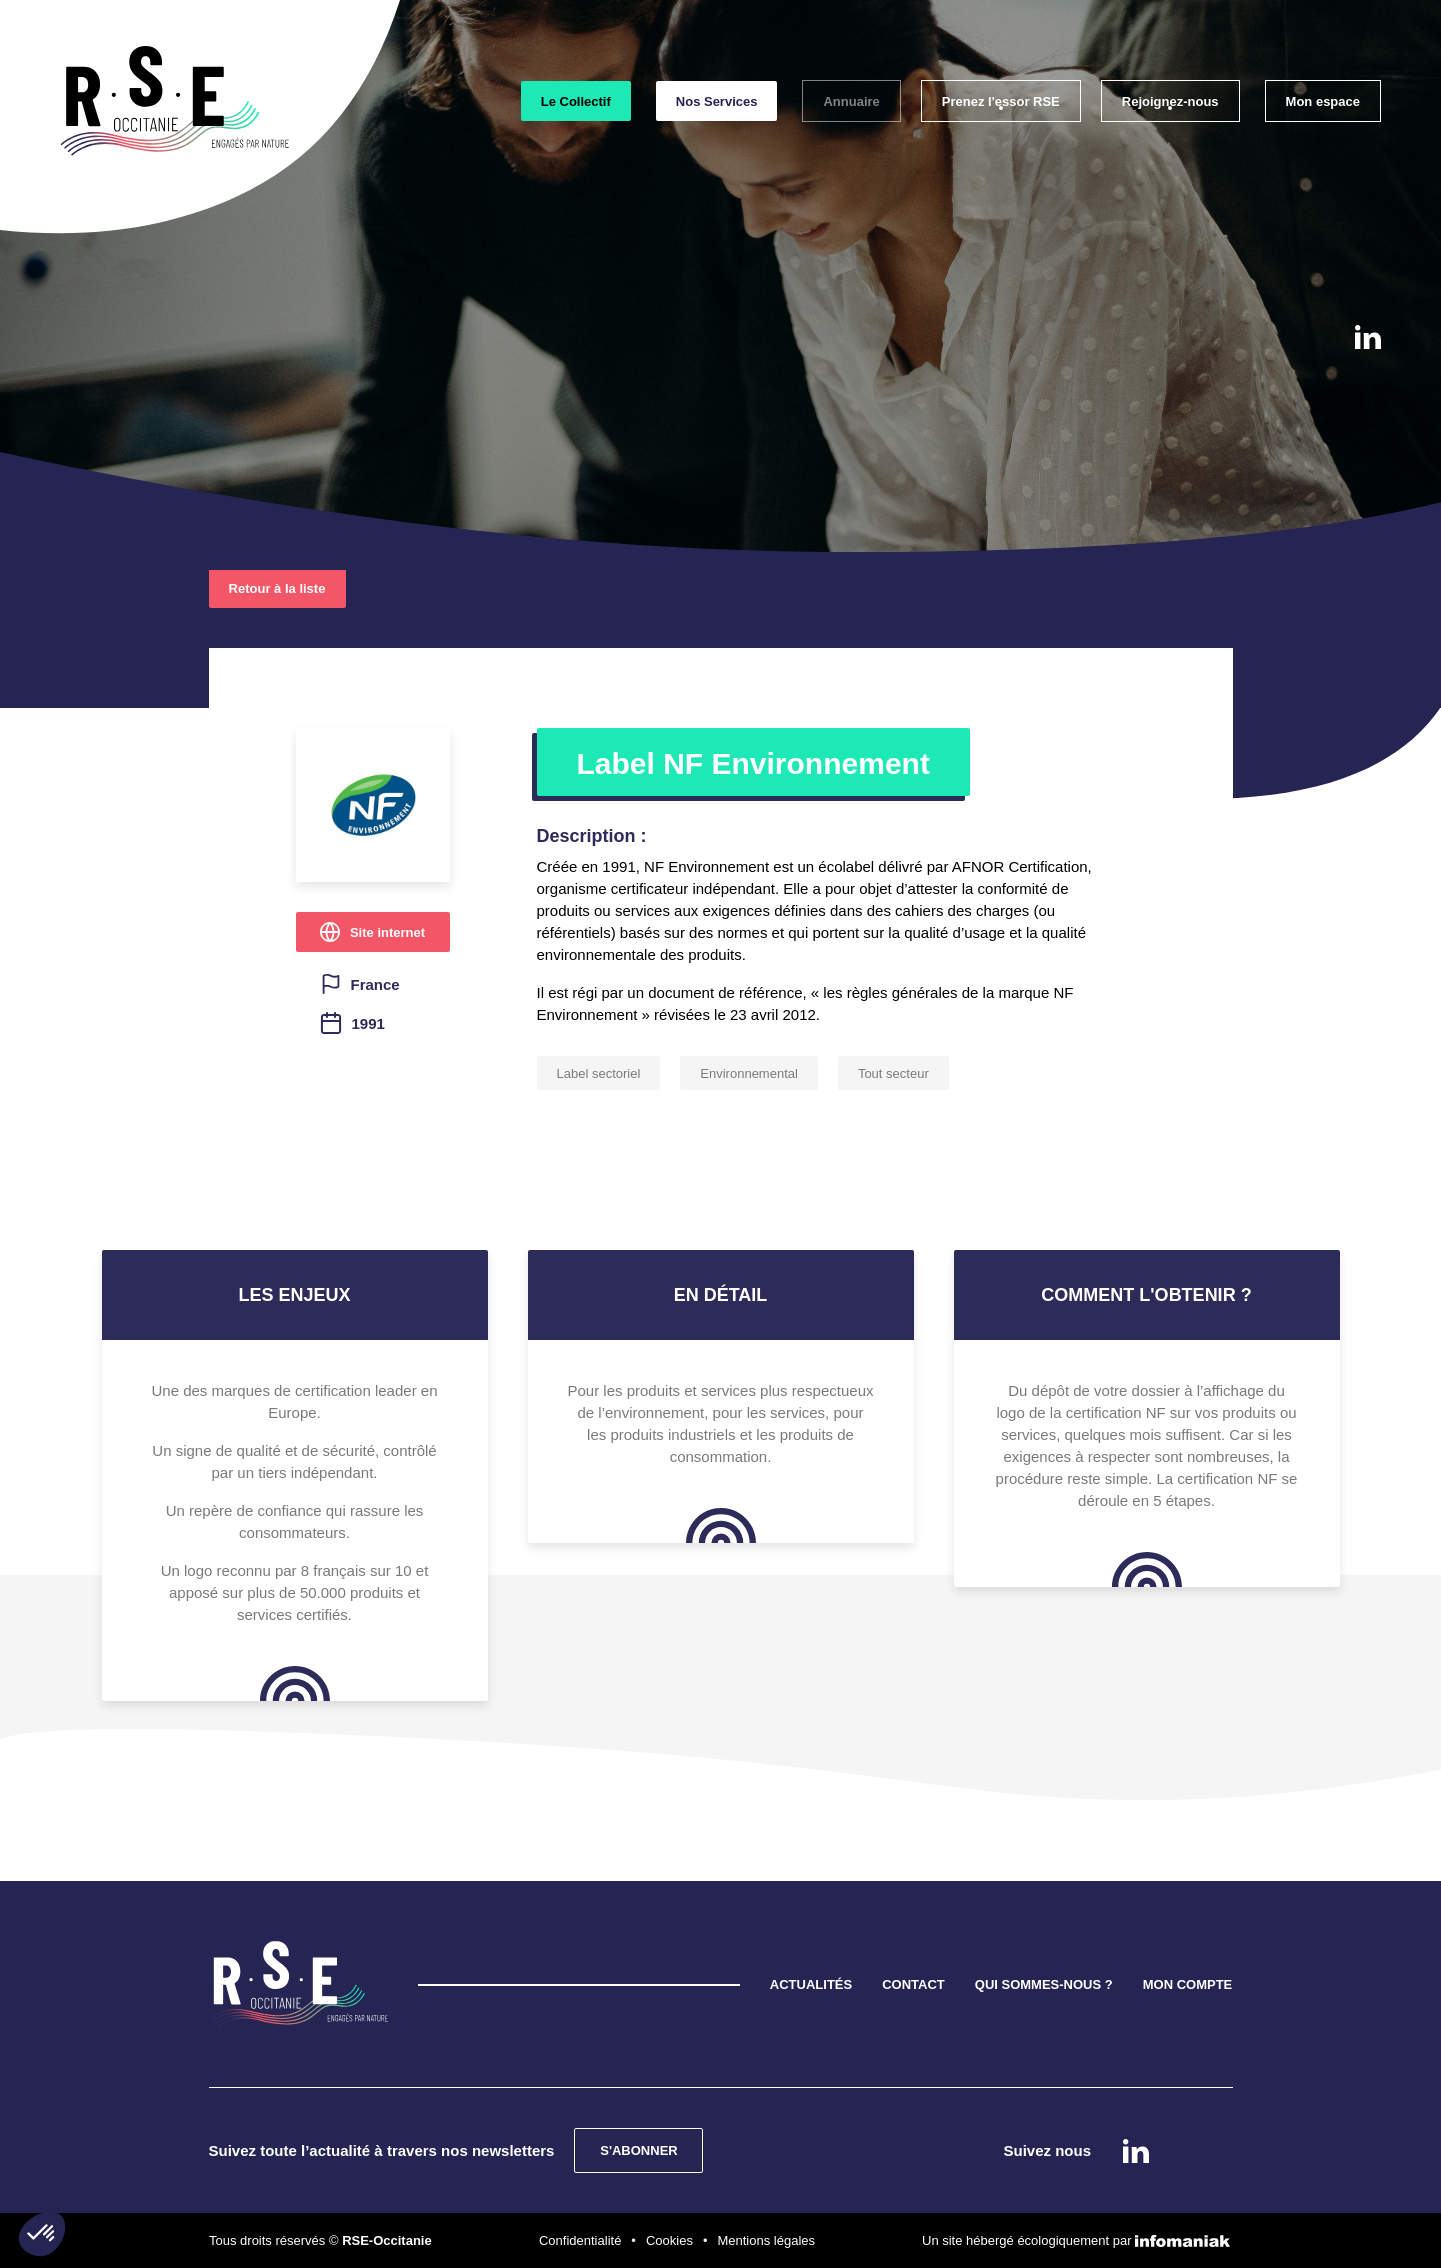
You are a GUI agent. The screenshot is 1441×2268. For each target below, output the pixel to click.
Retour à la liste (277, 588)
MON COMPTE (1188, 1984)
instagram (1367, 396)
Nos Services (717, 101)
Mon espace (1323, 101)
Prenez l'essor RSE (1001, 101)
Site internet (387, 932)
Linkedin (1368, 337)
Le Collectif (576, 101)
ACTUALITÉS (811, 1984)
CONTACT (913, 1984)
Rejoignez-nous (1170, 101)
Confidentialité (580, 2240)
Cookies (669, 2240)
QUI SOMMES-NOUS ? (1044, 1984)
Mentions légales (766, 2240)
